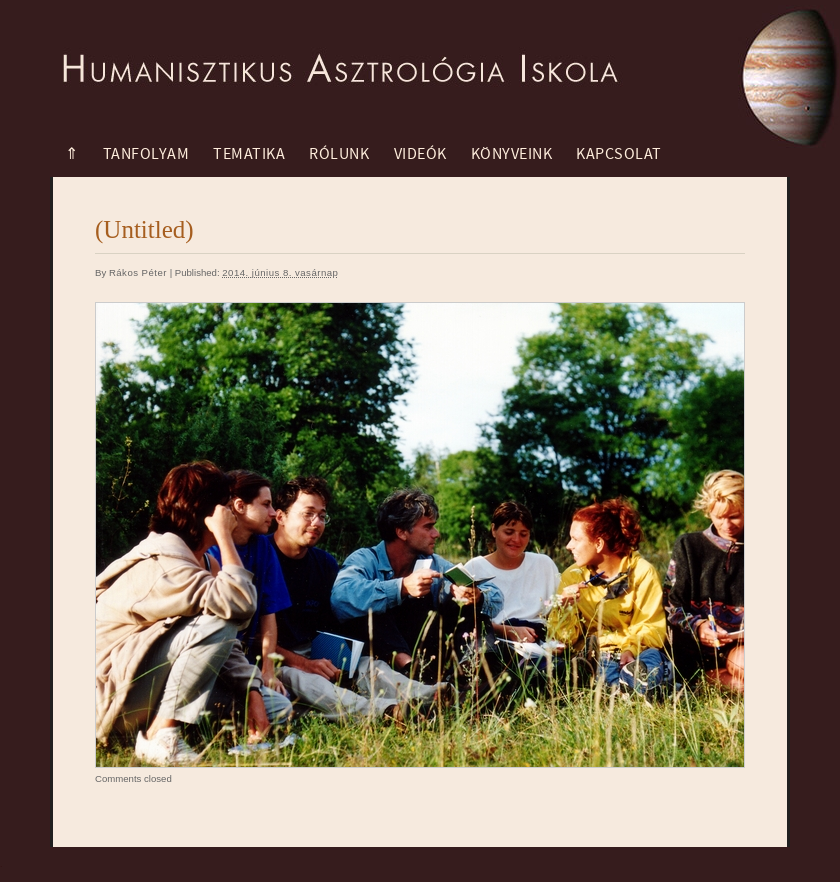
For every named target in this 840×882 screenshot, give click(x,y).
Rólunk (339, 154)
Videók (420, 154)
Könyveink (512, 154)
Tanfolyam (146, 154)
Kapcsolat (619, 154)
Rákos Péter (138, 272)
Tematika (249, 154)
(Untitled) (144, 229)
